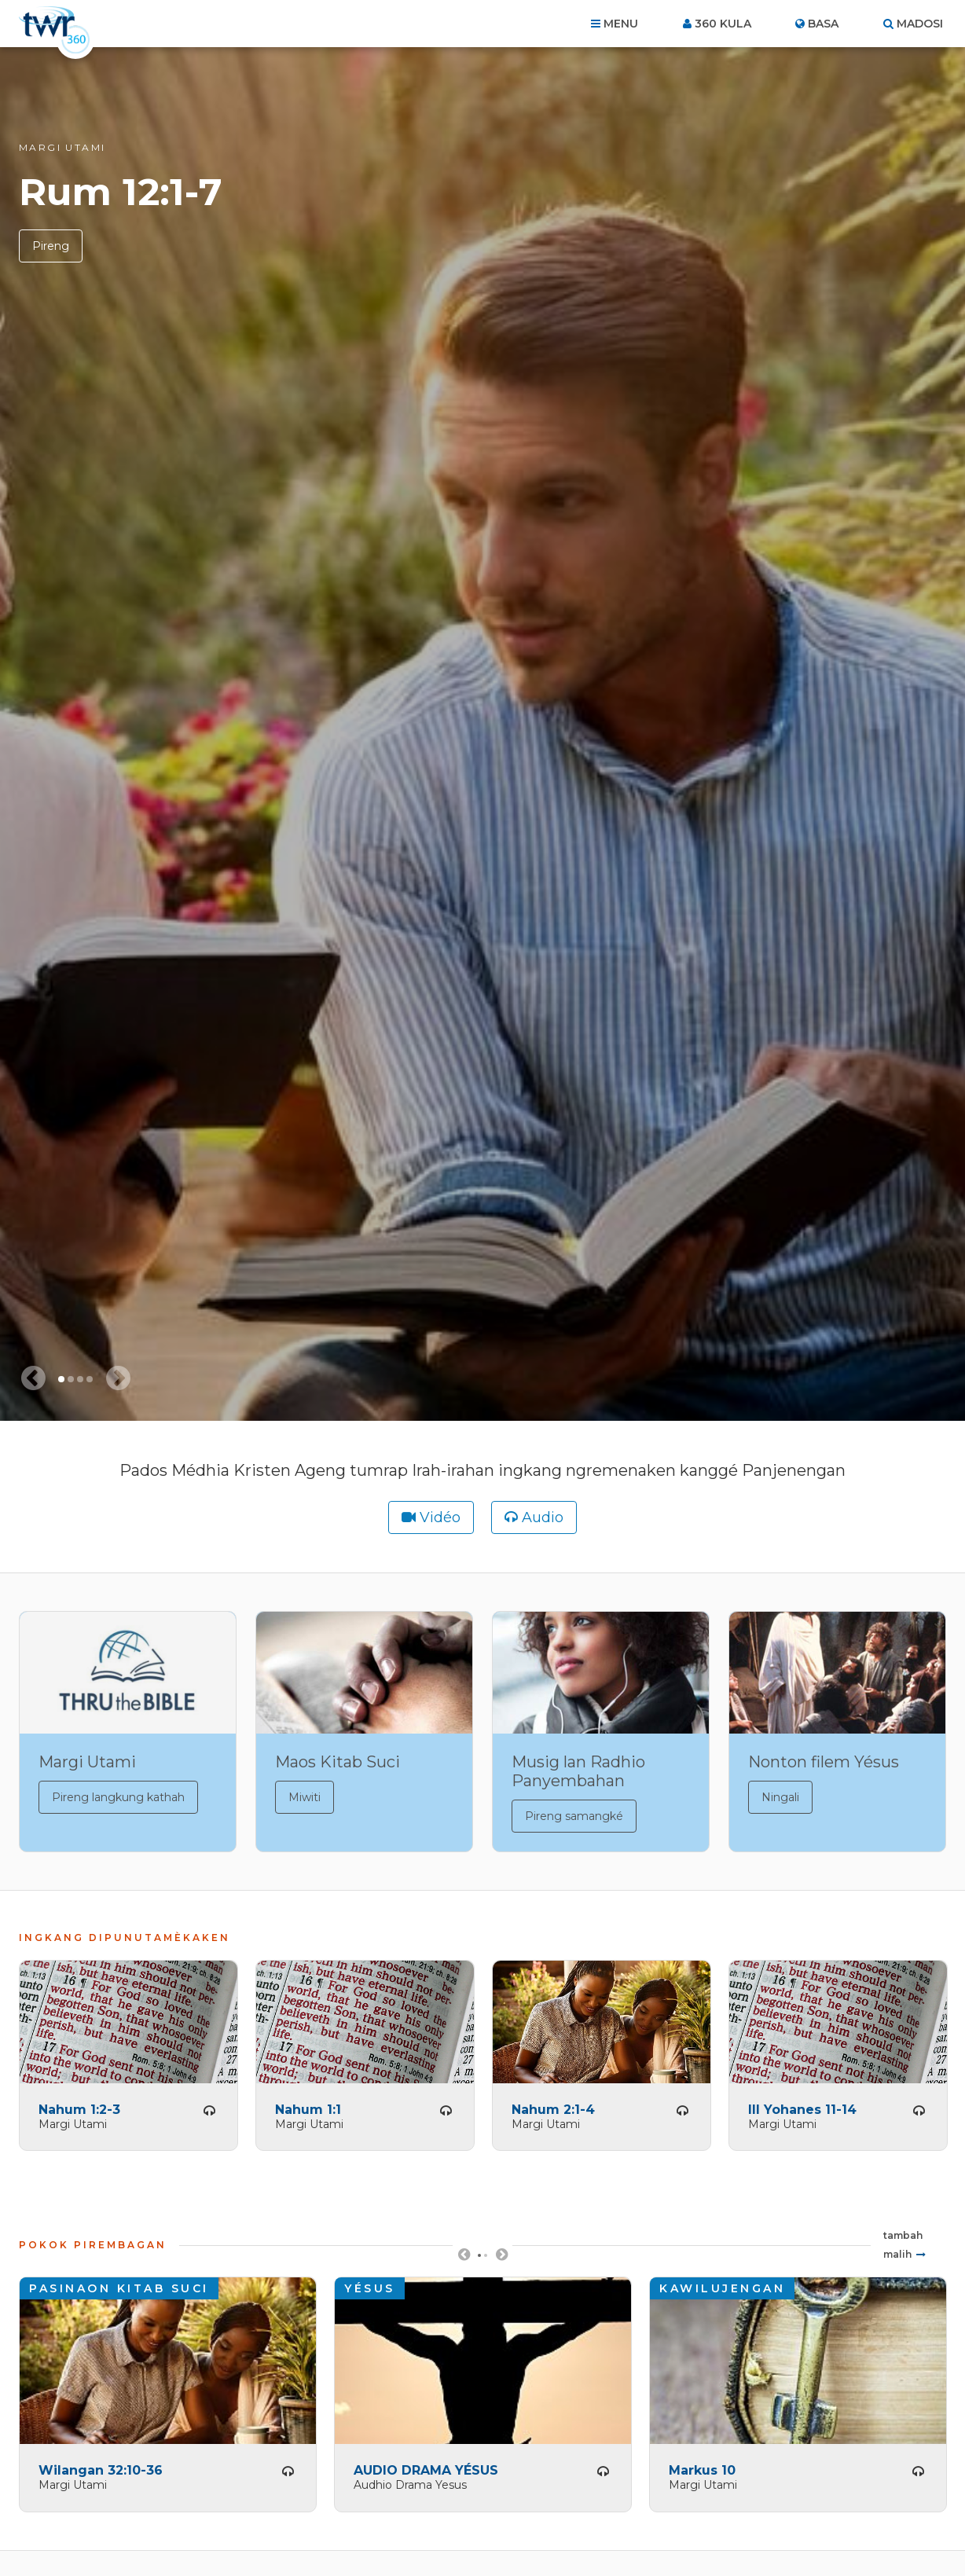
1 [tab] (61, 1379)
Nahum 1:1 (308, 2108)
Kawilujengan (722, 2288)
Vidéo (440, 1517)
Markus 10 (702, 2469)
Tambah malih (903, 2244)
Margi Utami (62, 147)
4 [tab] (89, 1379)
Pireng (50, 246)
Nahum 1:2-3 (79, 2108)
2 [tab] (71, 1379)
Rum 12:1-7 (120, 192)
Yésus (369, 2288)
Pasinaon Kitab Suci (119, 2288)
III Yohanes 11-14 (802, 2108)
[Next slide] (118, 1378)
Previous (464, 2260)
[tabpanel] (482, 734)
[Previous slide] (33, 1378)
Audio (542, 1517)
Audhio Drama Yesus (410, 2484)
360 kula (723, 24)
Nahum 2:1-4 (553, 2108)
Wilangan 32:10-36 (101, 2469)
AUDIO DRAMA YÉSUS (426, 2469)
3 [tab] (80, 1379)
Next (501, 2260)
